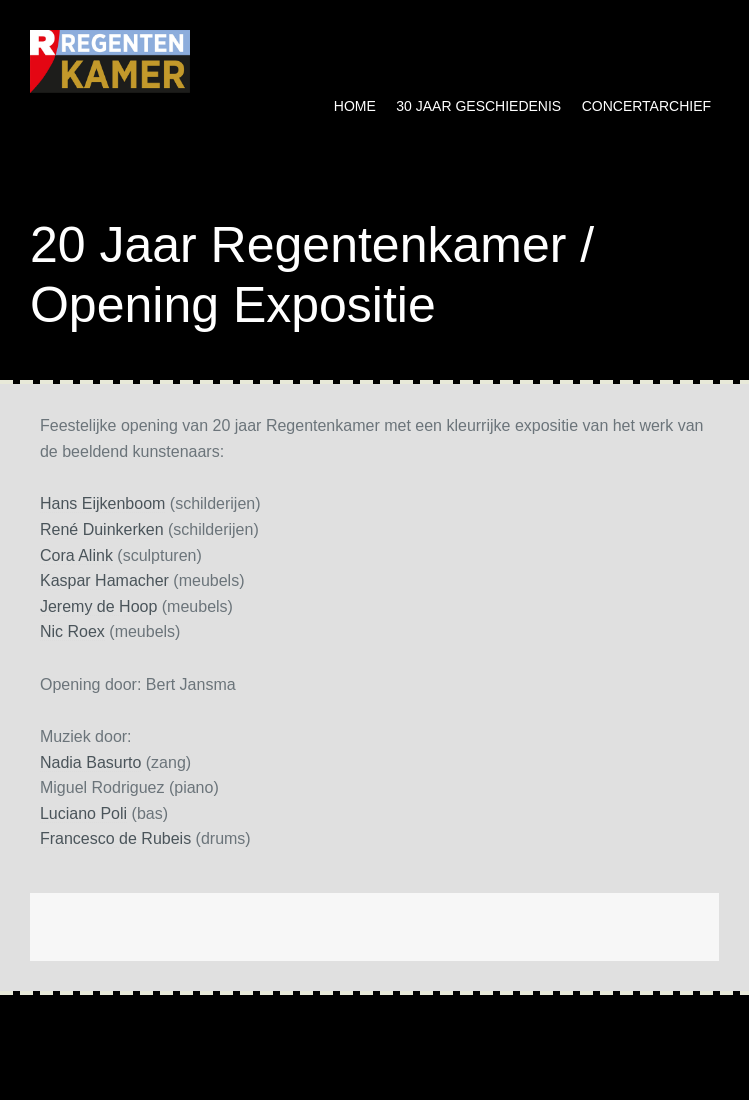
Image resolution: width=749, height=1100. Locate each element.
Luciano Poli (83, 813)
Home (355, 106)
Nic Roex (72, 631)
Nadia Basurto (90, 762)
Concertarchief (646, 106)
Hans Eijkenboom (102, 503)
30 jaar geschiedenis (478, 106)
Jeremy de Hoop (98, 606)
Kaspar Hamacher (104, 580)
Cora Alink (76, 555)
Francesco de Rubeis (115, 838)
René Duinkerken (102, 529)
